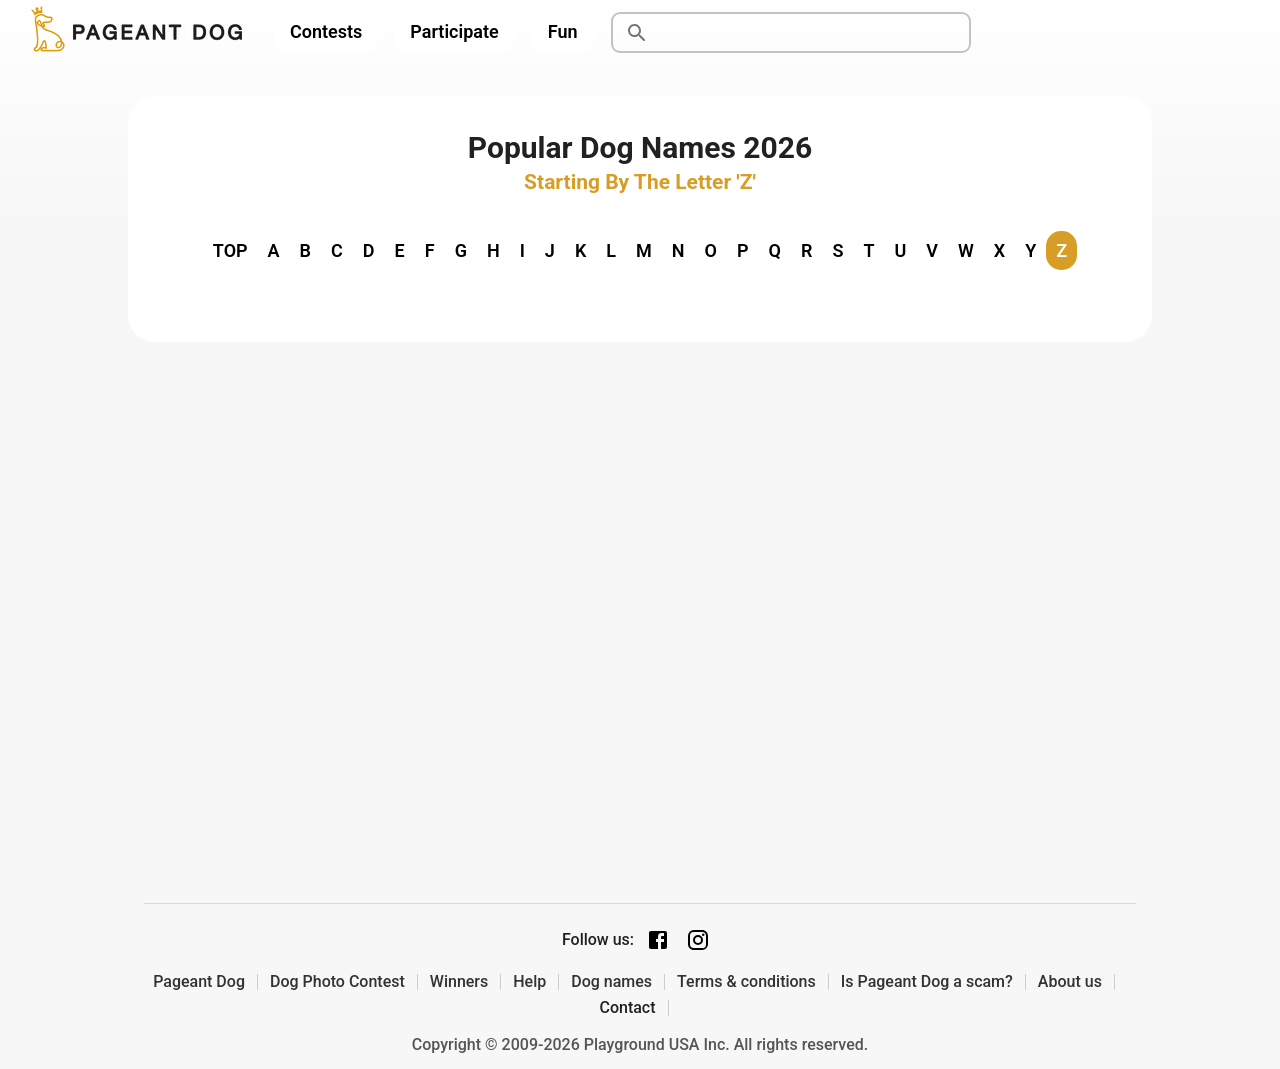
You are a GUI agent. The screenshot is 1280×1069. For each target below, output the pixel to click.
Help (529, 982)
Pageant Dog (199, 982)
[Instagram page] (698, 940)
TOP (230, 250)
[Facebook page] (658, 940)
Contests (326, 31)
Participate (454, 31)
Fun (563, 31)
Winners (459, 982)
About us (1070, 982)
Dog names (611, 982)
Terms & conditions (746, 982)
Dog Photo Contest (337, 982)
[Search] (814, 33)
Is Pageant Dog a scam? (927, 982)
